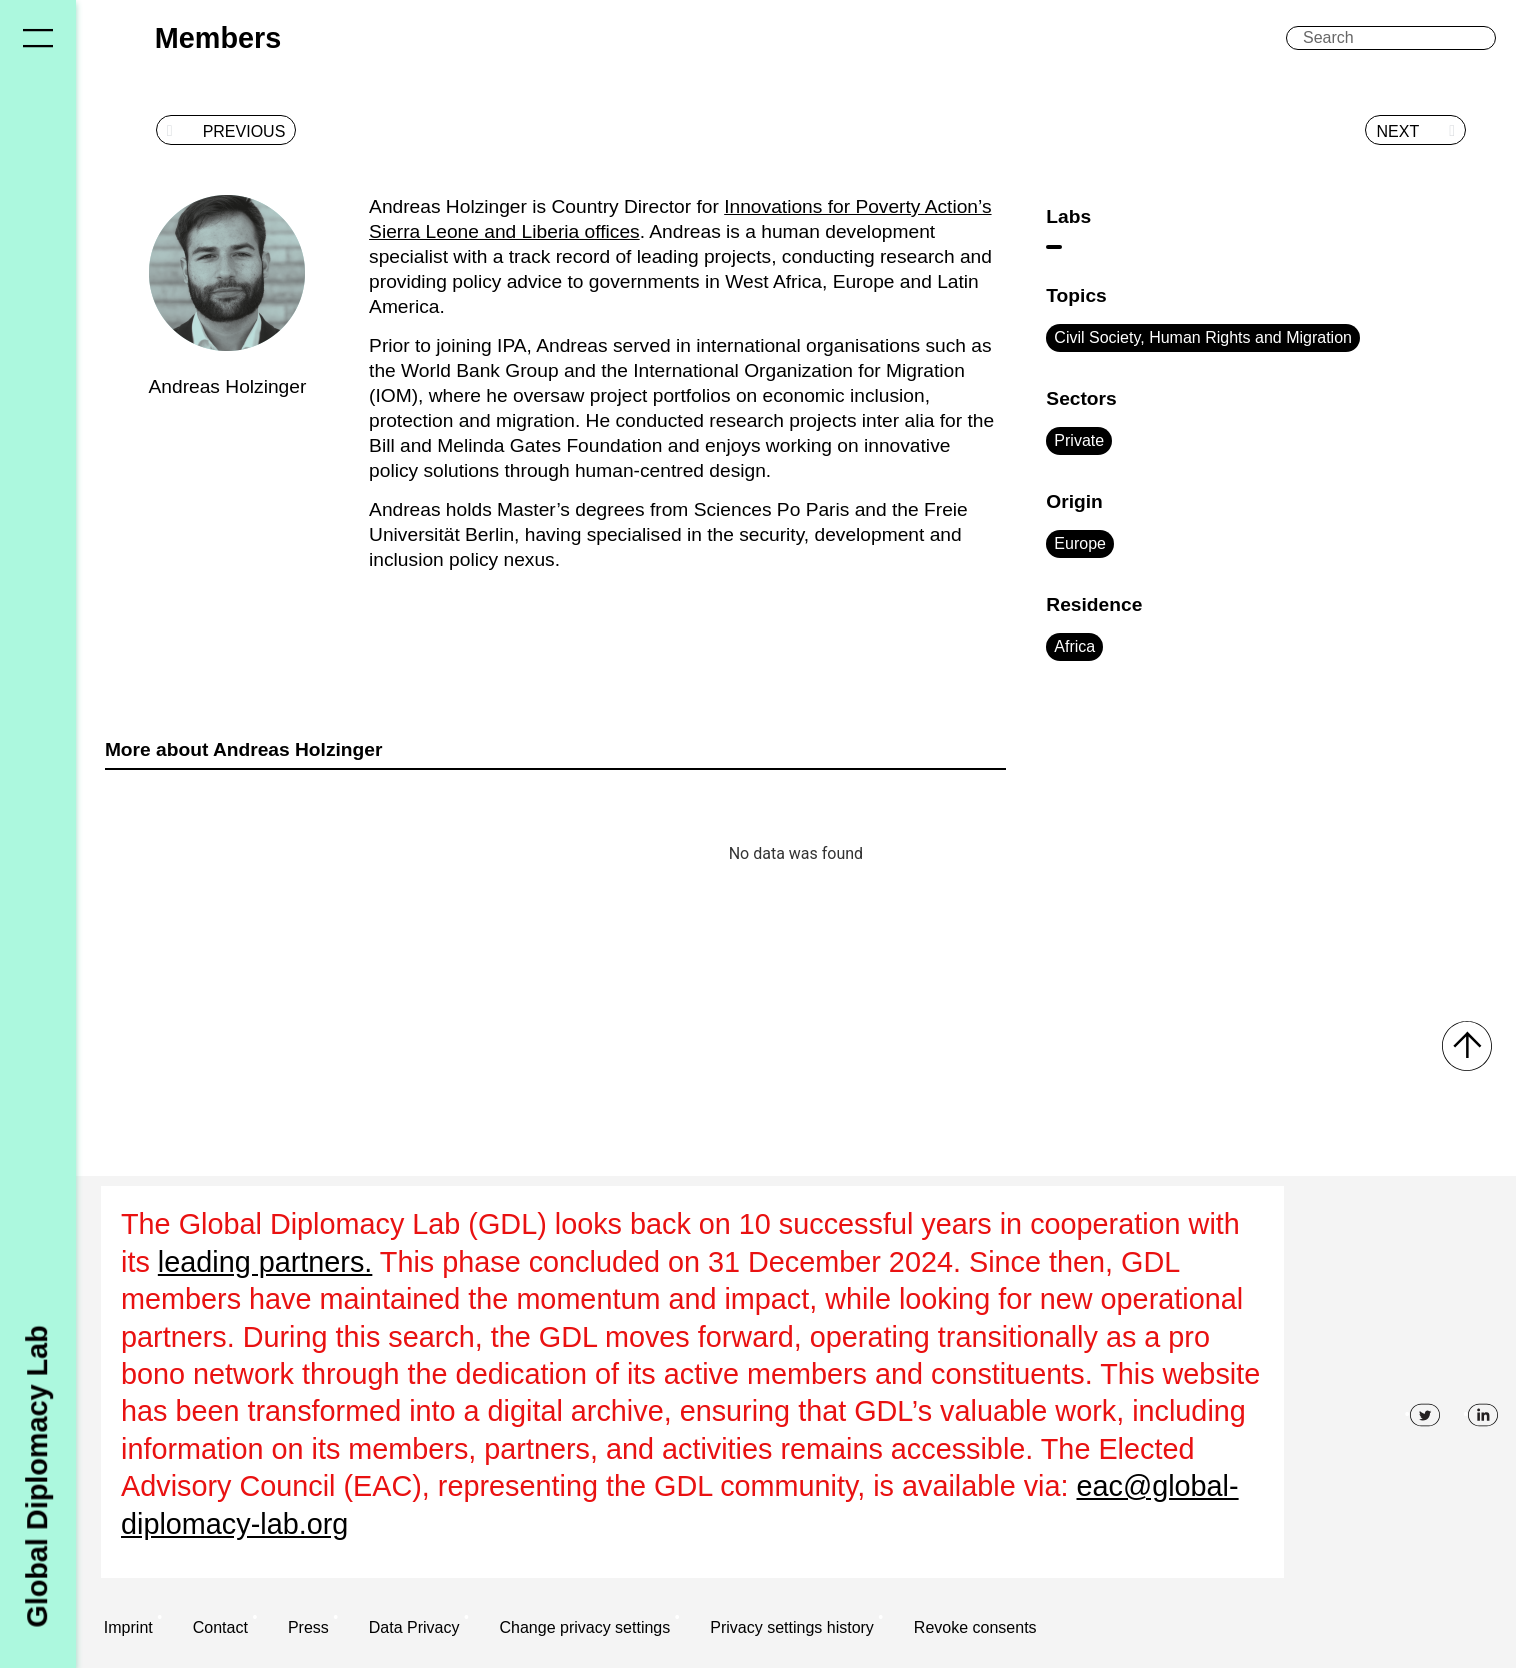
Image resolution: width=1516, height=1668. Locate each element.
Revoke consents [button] (975, 1627)
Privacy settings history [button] (792, 1627)
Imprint (128, 1627)
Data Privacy (414, 1627)
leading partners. (265, 1262)
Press (308, 1627)
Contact (220, 1627)
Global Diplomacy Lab (37, 1476)
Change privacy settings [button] (584, 1627)
